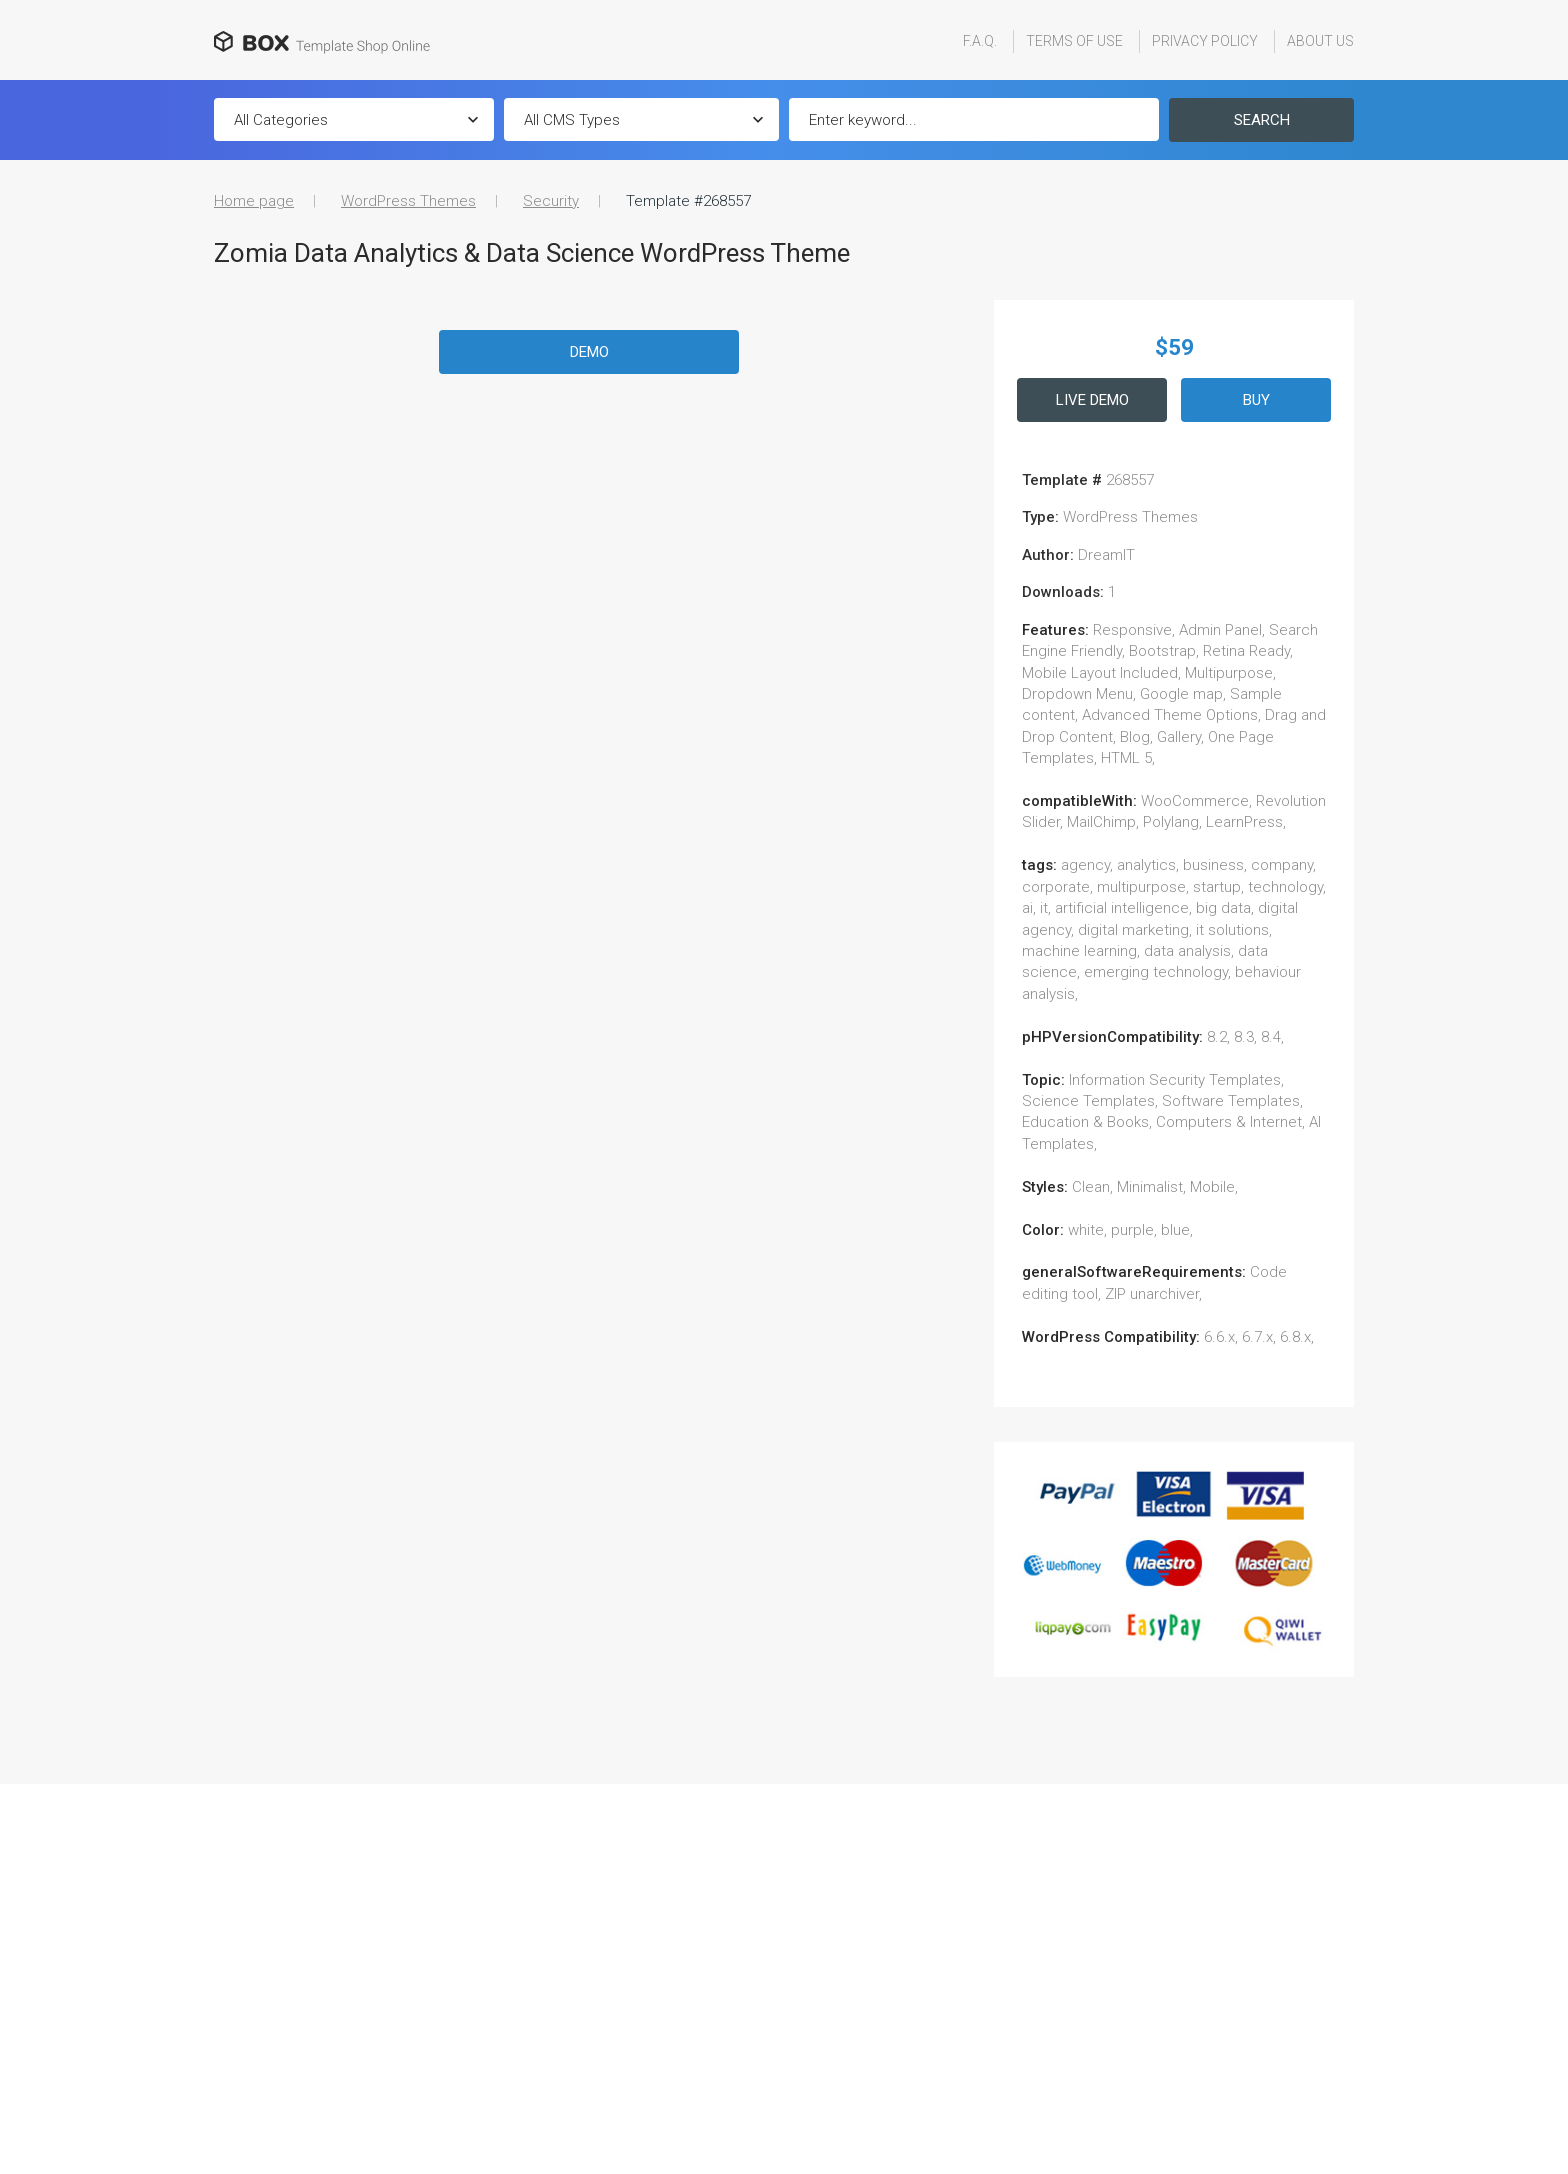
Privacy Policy (1205, 41)
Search (1262, 120)
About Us (1320, 41)
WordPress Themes (408, 201)
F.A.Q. (980, 41)
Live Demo (1092, 400)
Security (551, 201)
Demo (589, 352)
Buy (1256, 400)
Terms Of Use (1074, 41)
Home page (254, 201)
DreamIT (1106, 555)
